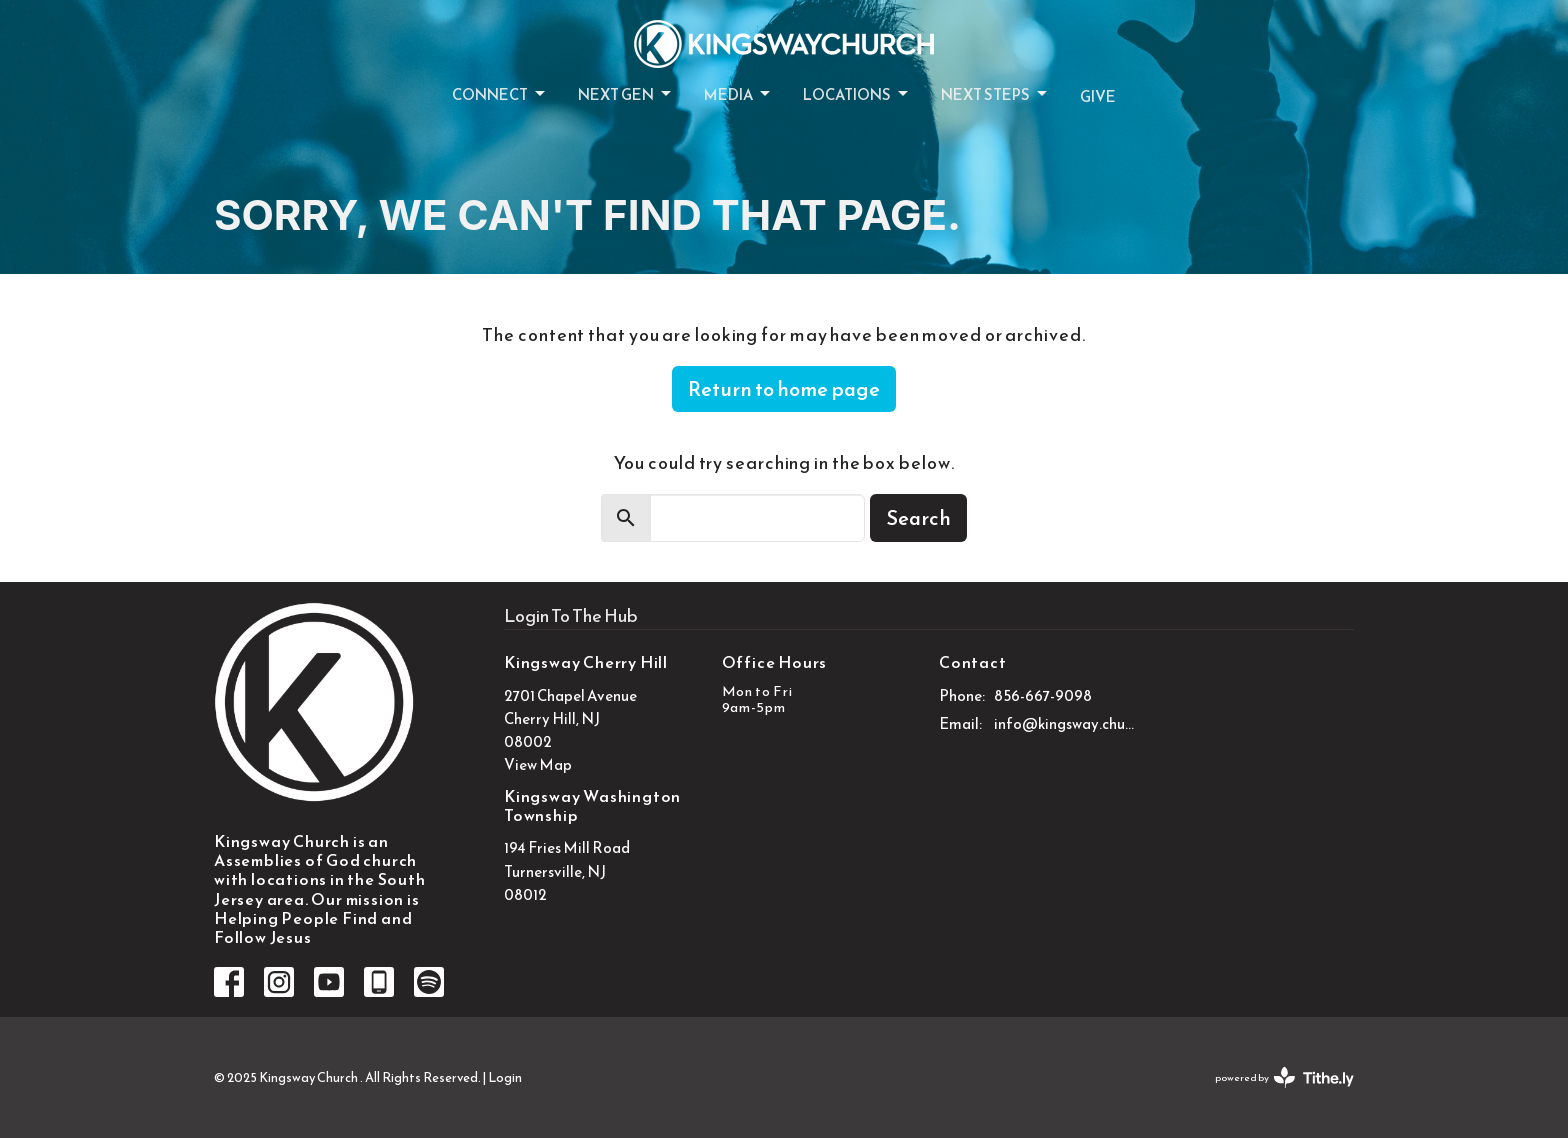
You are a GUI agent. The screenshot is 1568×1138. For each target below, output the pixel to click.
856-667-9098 (1043, 695)
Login (505, 1077)
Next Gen (626, 94)
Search (918, 518)
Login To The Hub (571, 615)
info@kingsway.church (1065, 723)
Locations (857, 94)
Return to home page (784, 389)
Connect (500, 94)
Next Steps (995, 94)
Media (738, 94)
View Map (538, 764)
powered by (1284, 1077)
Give (1098, 96)
